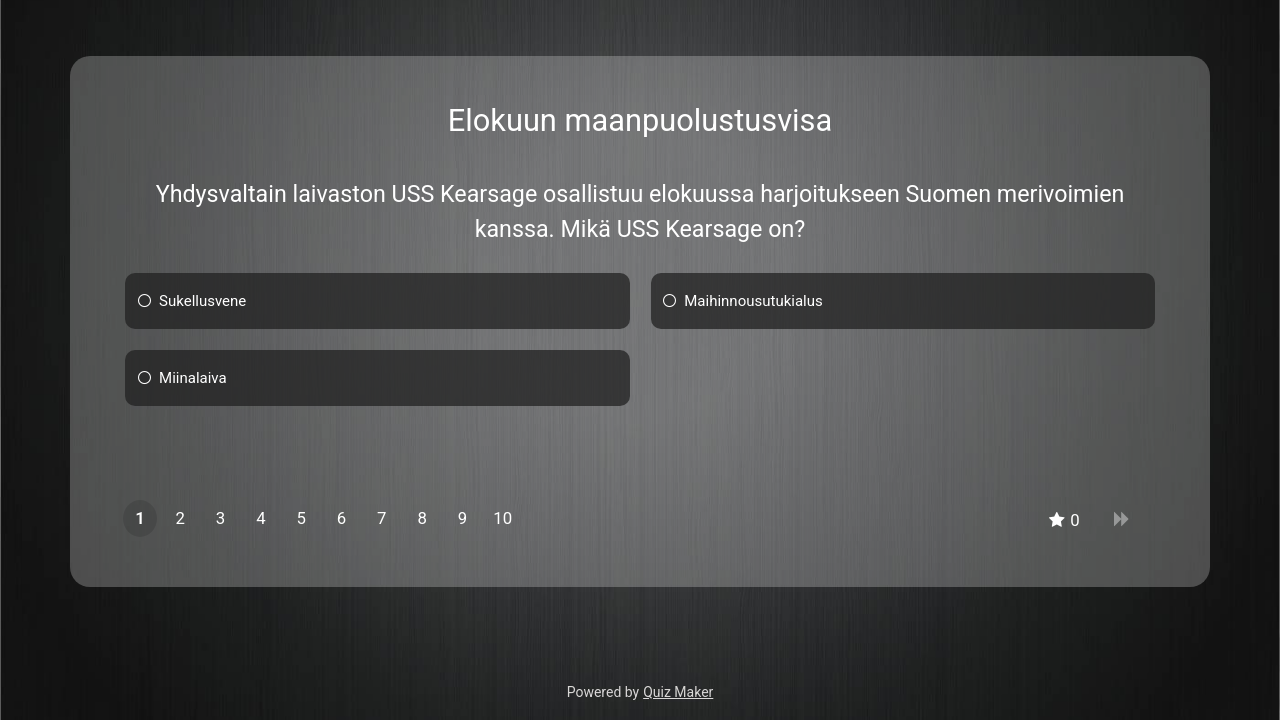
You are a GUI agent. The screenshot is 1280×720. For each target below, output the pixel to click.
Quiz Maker (678, 692)
